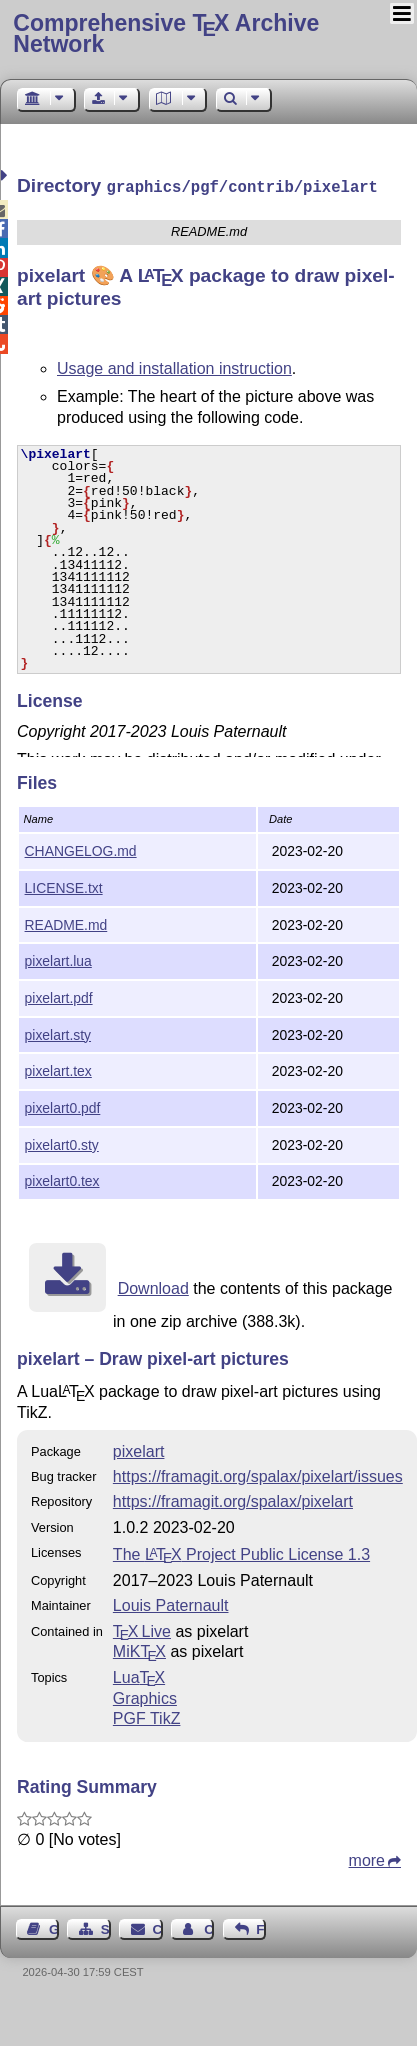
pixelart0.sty (62, 1143)
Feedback (261, 1927)
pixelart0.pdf (63, 1106)
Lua (139, 1675)
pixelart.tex (58, 1069)
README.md (66, 923)
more (367, 1858)
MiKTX (139, 1649)
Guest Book (54, 1927)
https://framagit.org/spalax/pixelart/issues (258, 1474)
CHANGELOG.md (81, 849)
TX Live (142, 1629)
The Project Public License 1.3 (241, 1552)
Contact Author (209, 1927)
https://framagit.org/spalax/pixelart (233, 1499)
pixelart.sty (58, 1033)
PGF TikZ (147, 1716)
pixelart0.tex (62, 1179)
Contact (158, 1927)
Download (153, 1286)
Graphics (145, 1696)
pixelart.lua (58, 959)
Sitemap (106, 1927)
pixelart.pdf (59, 996)
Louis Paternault (171, 1603)
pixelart (139, 1449)
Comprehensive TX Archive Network (166, 33)
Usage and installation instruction (174, 366)
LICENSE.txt (64, 886)
